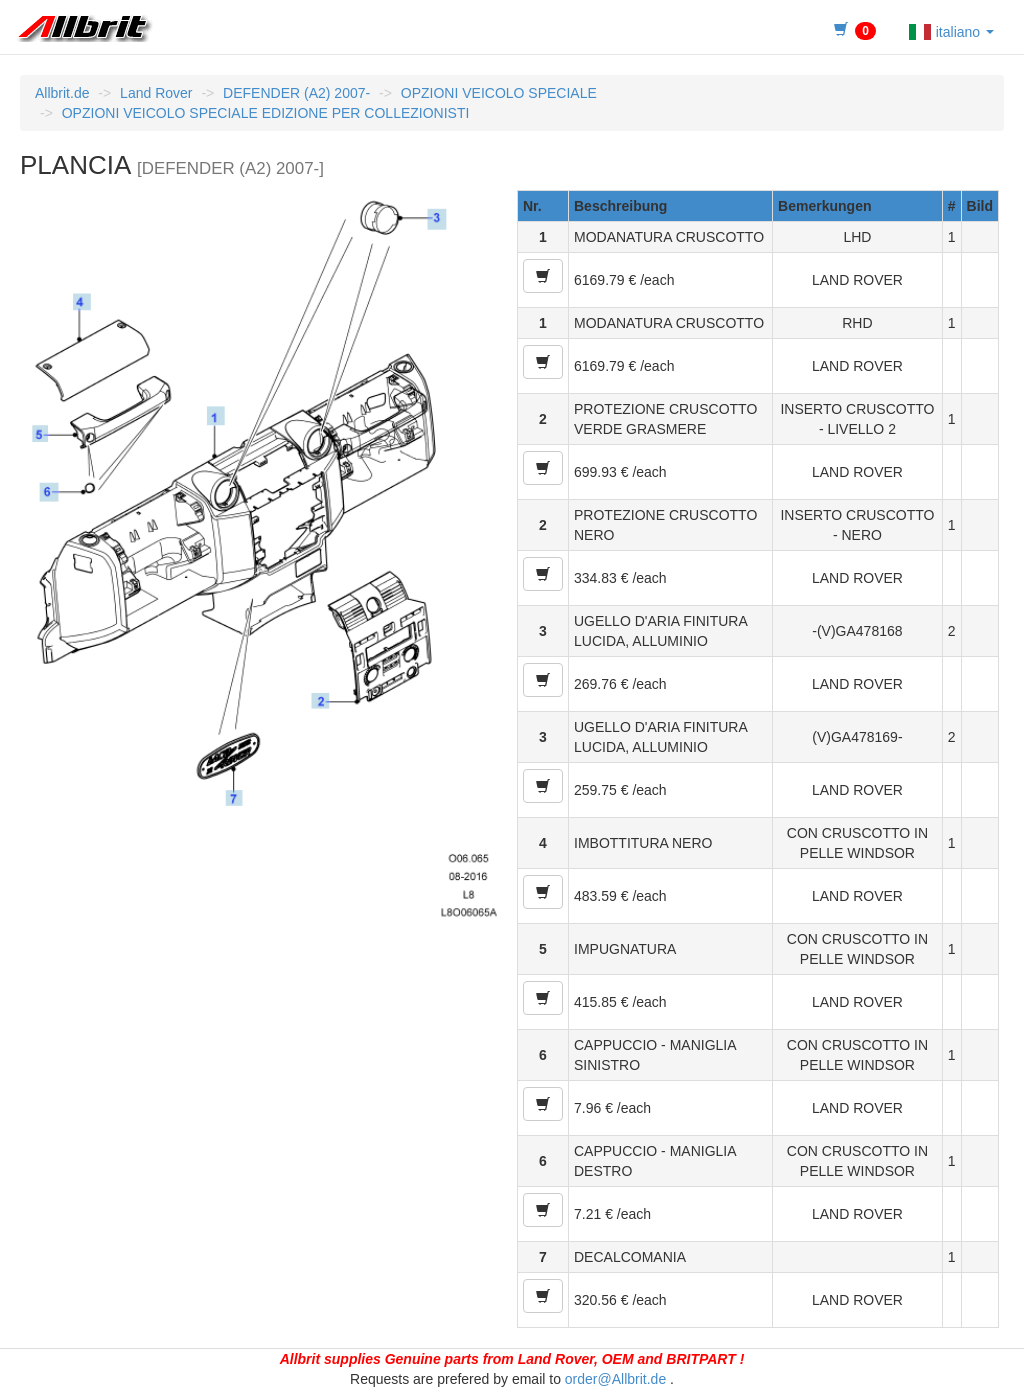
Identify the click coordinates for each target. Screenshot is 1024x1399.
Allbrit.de (62, 93)
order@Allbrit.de (615, 1379)
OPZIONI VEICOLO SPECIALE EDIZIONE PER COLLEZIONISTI (266, 113)
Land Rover (156, 93)
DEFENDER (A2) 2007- (296, 93)
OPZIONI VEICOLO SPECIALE (499, 93)
